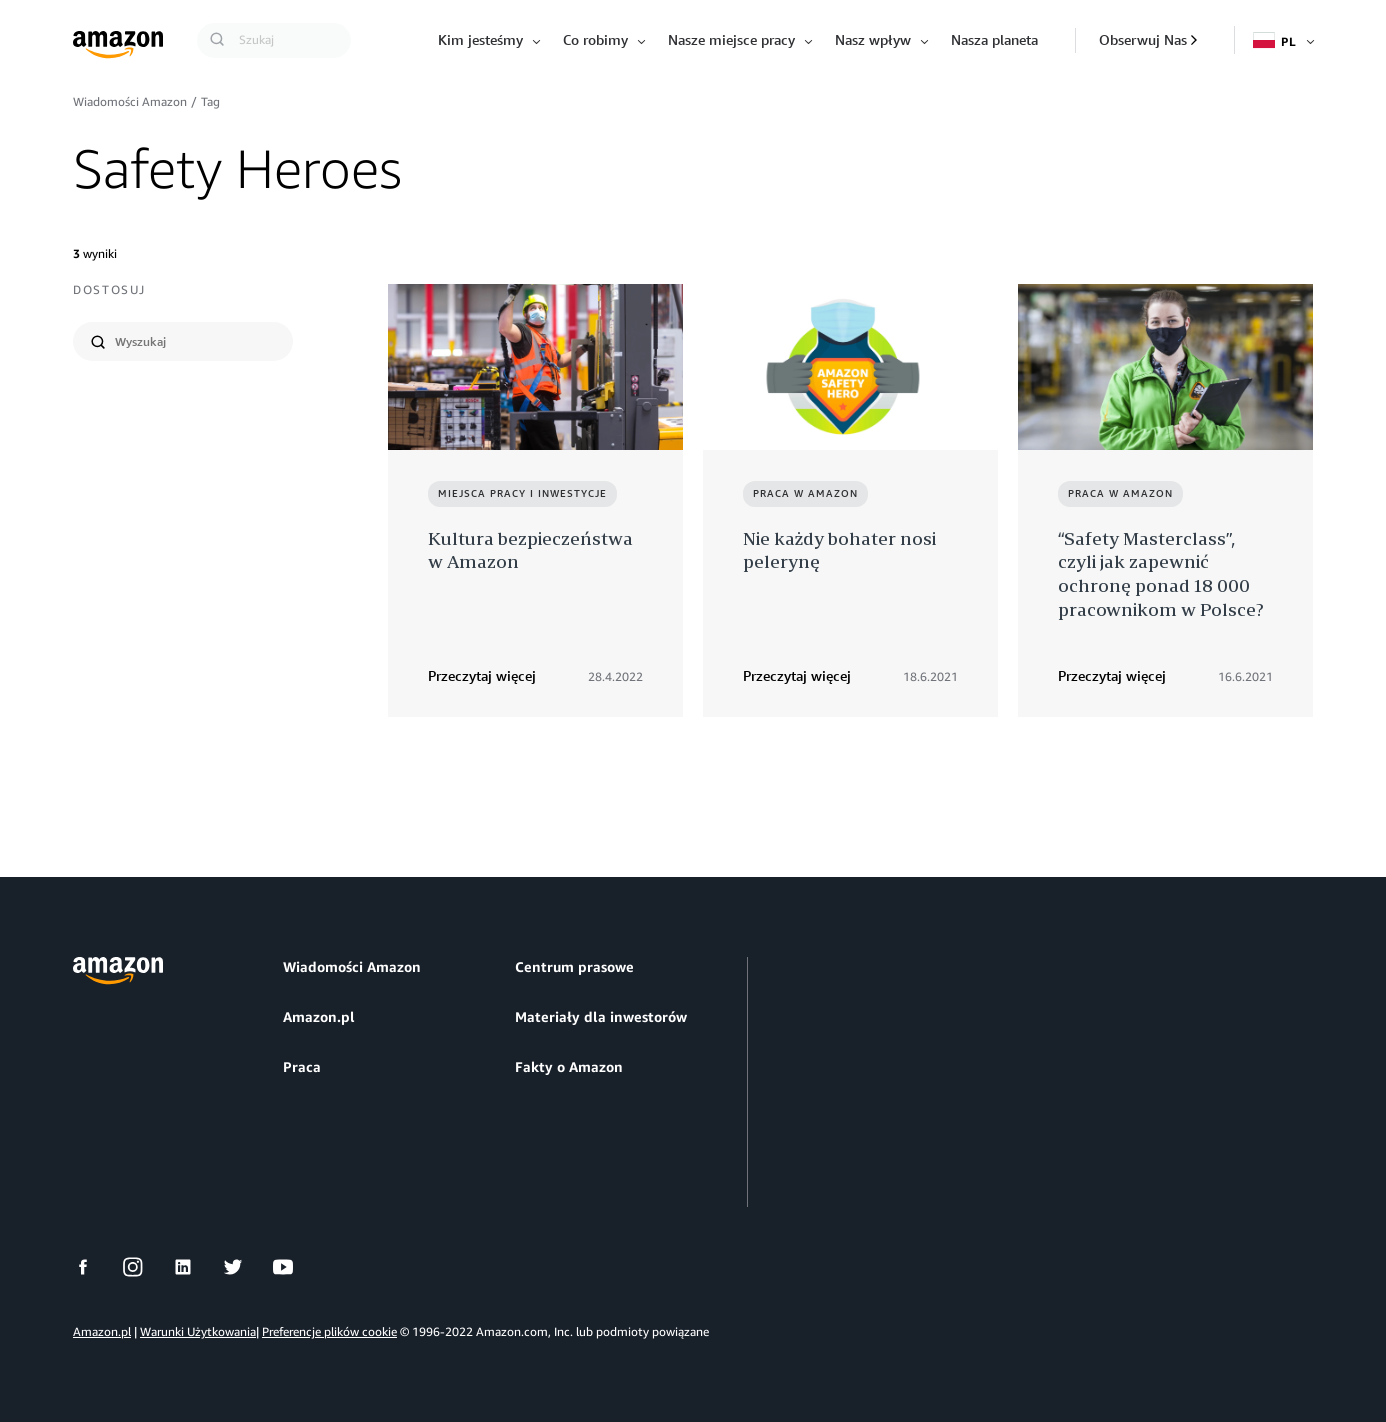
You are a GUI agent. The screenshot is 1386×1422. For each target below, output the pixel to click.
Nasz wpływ (873, 39)
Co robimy (595, 39)
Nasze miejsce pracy (731, 39)
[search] (195, 341)
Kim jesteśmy (480, 39)
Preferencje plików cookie (329, 1331)
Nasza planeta (994, 39)
